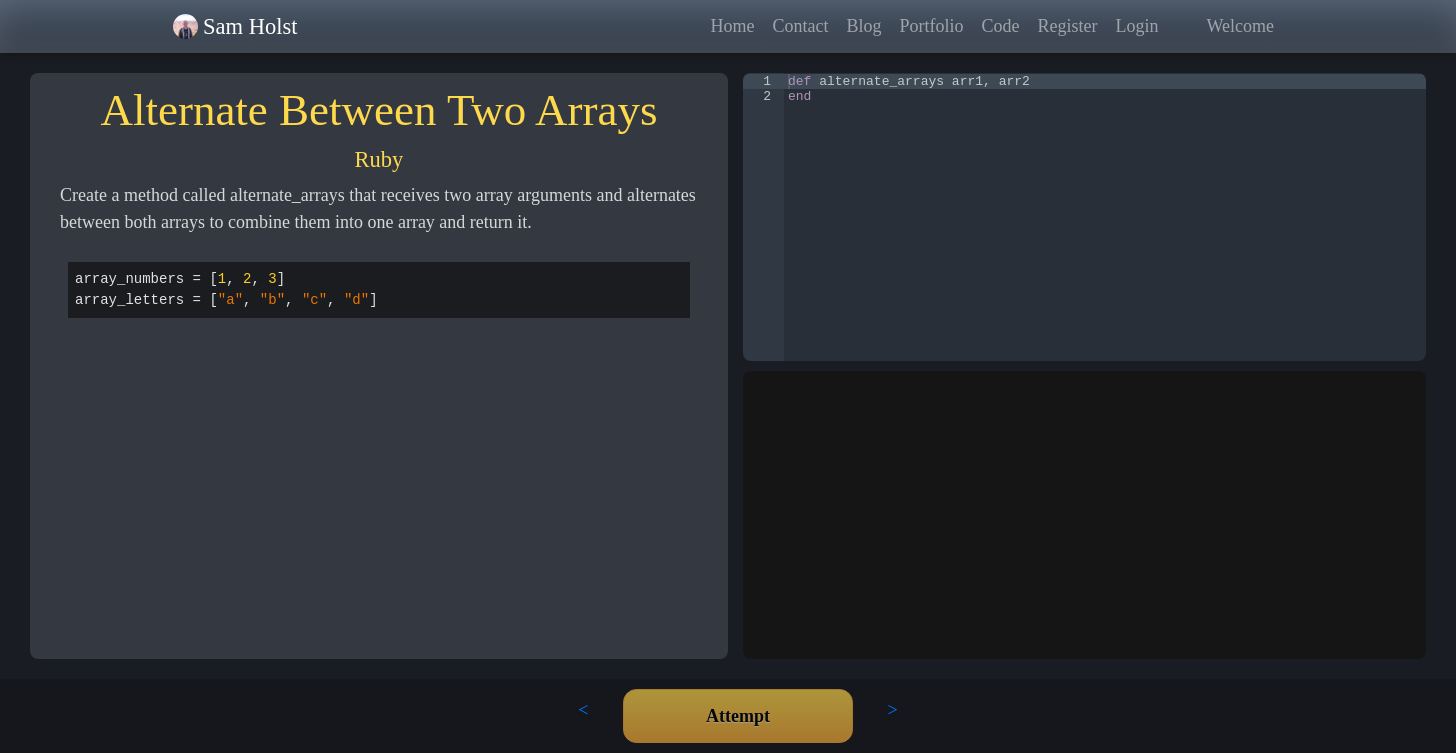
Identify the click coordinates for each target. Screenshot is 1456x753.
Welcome (1240, 26)
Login (1136, 26)
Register (1067, 26)
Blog (863, 26)
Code (1000, 26)
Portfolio (931, 26)
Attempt (738, 716)
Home (732, 26)
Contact (800, 26)
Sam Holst (250, 26)
